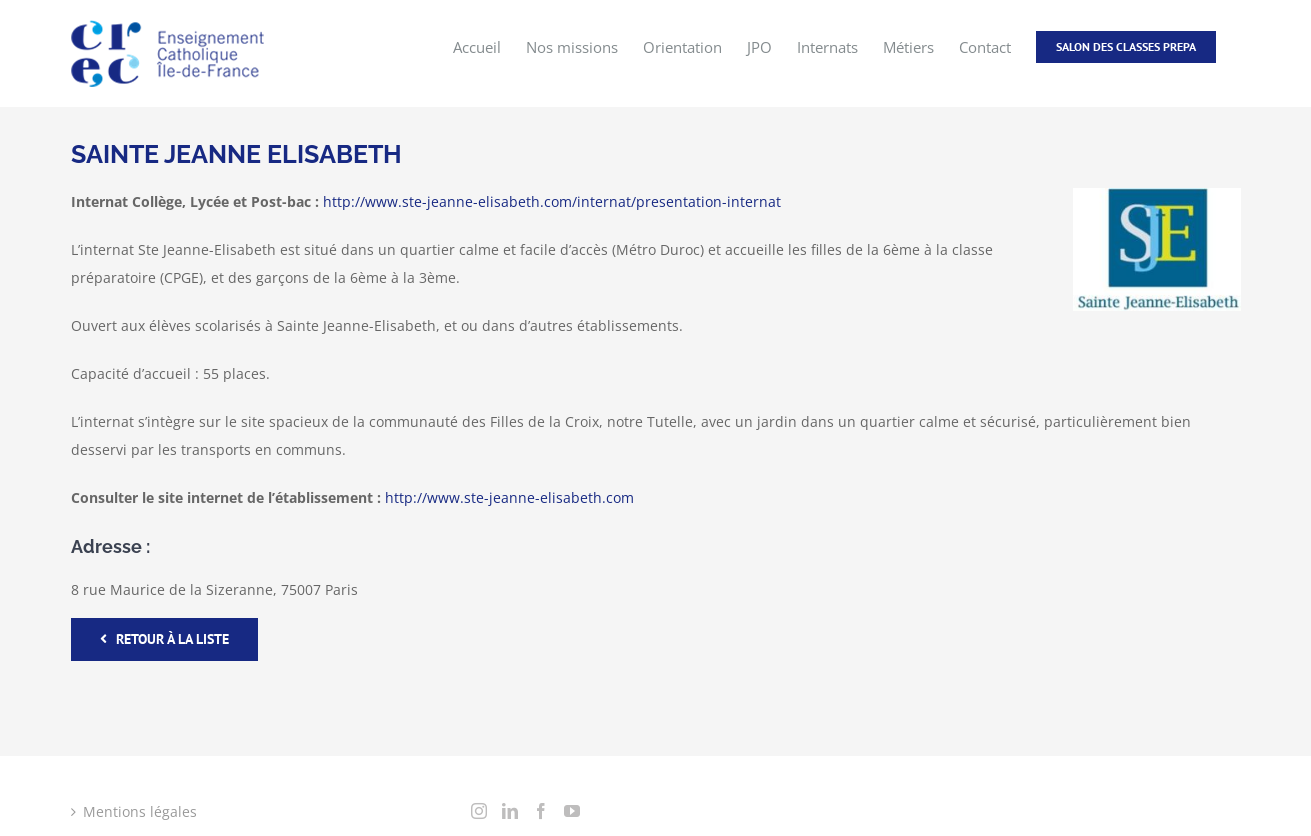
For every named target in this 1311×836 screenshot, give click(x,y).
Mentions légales (140, 810)
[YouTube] (572, 810)
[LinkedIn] (510, 810)
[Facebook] (541, 810)
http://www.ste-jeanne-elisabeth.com (509, 496)
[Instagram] (479, 810)
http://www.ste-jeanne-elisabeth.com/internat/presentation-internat (552, 200)
